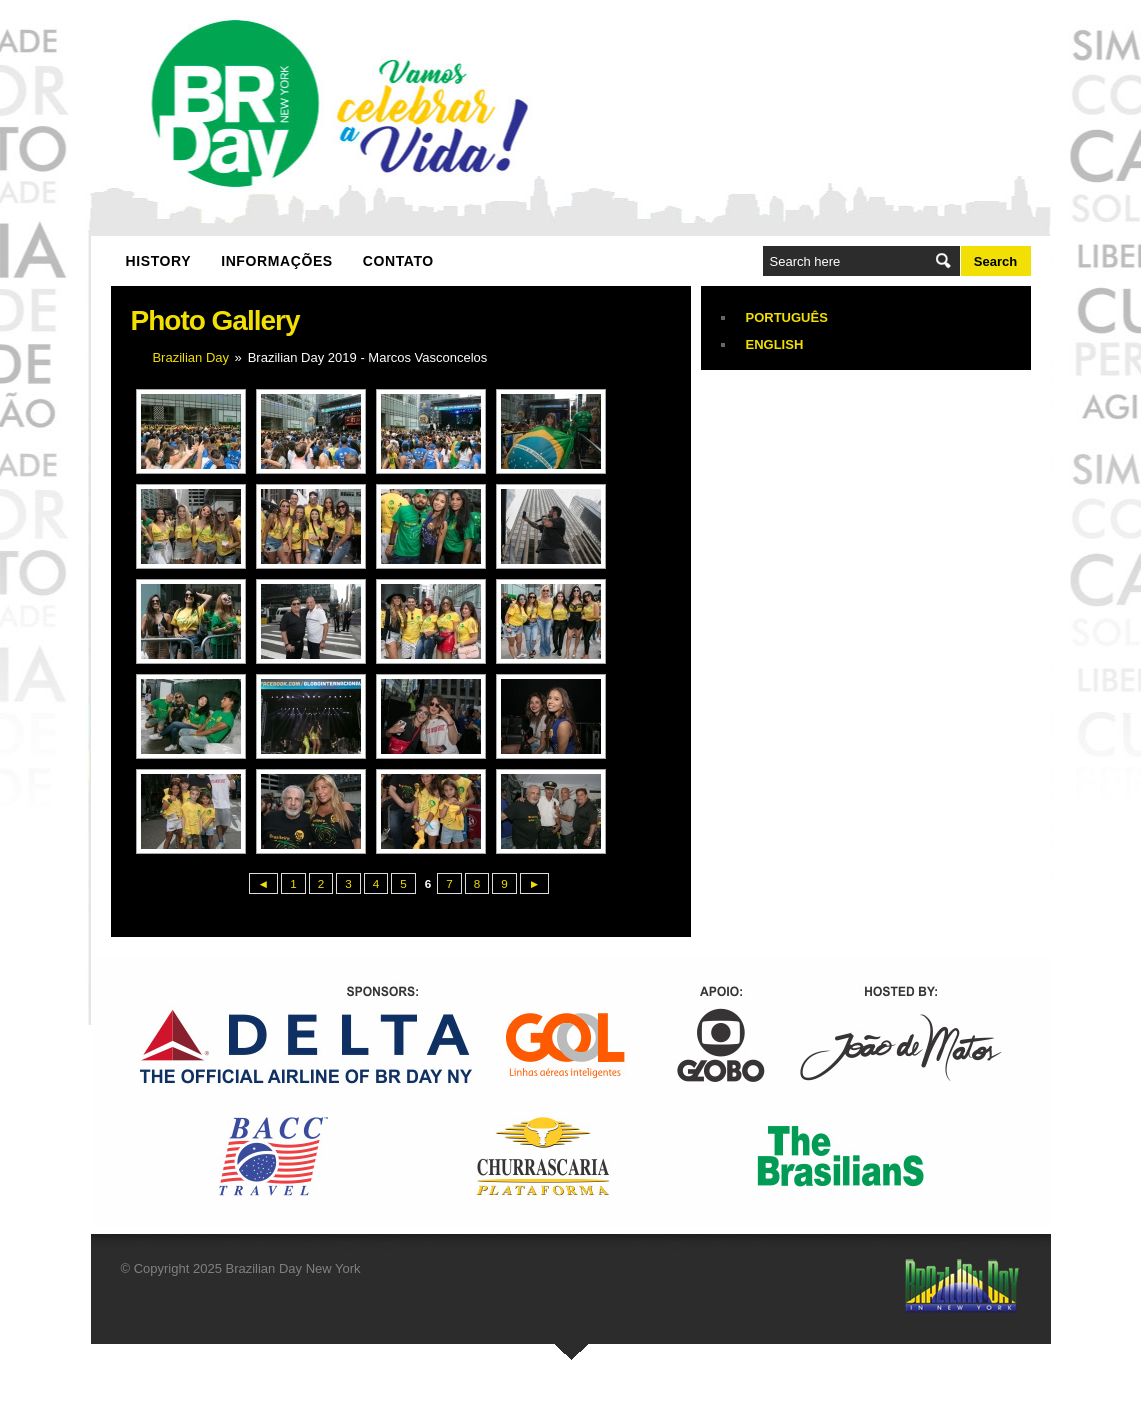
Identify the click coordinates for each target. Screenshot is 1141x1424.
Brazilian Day (190, 357)
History (159, 261)
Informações (277, 261)
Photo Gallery (215, 320)
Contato (398, 261)
